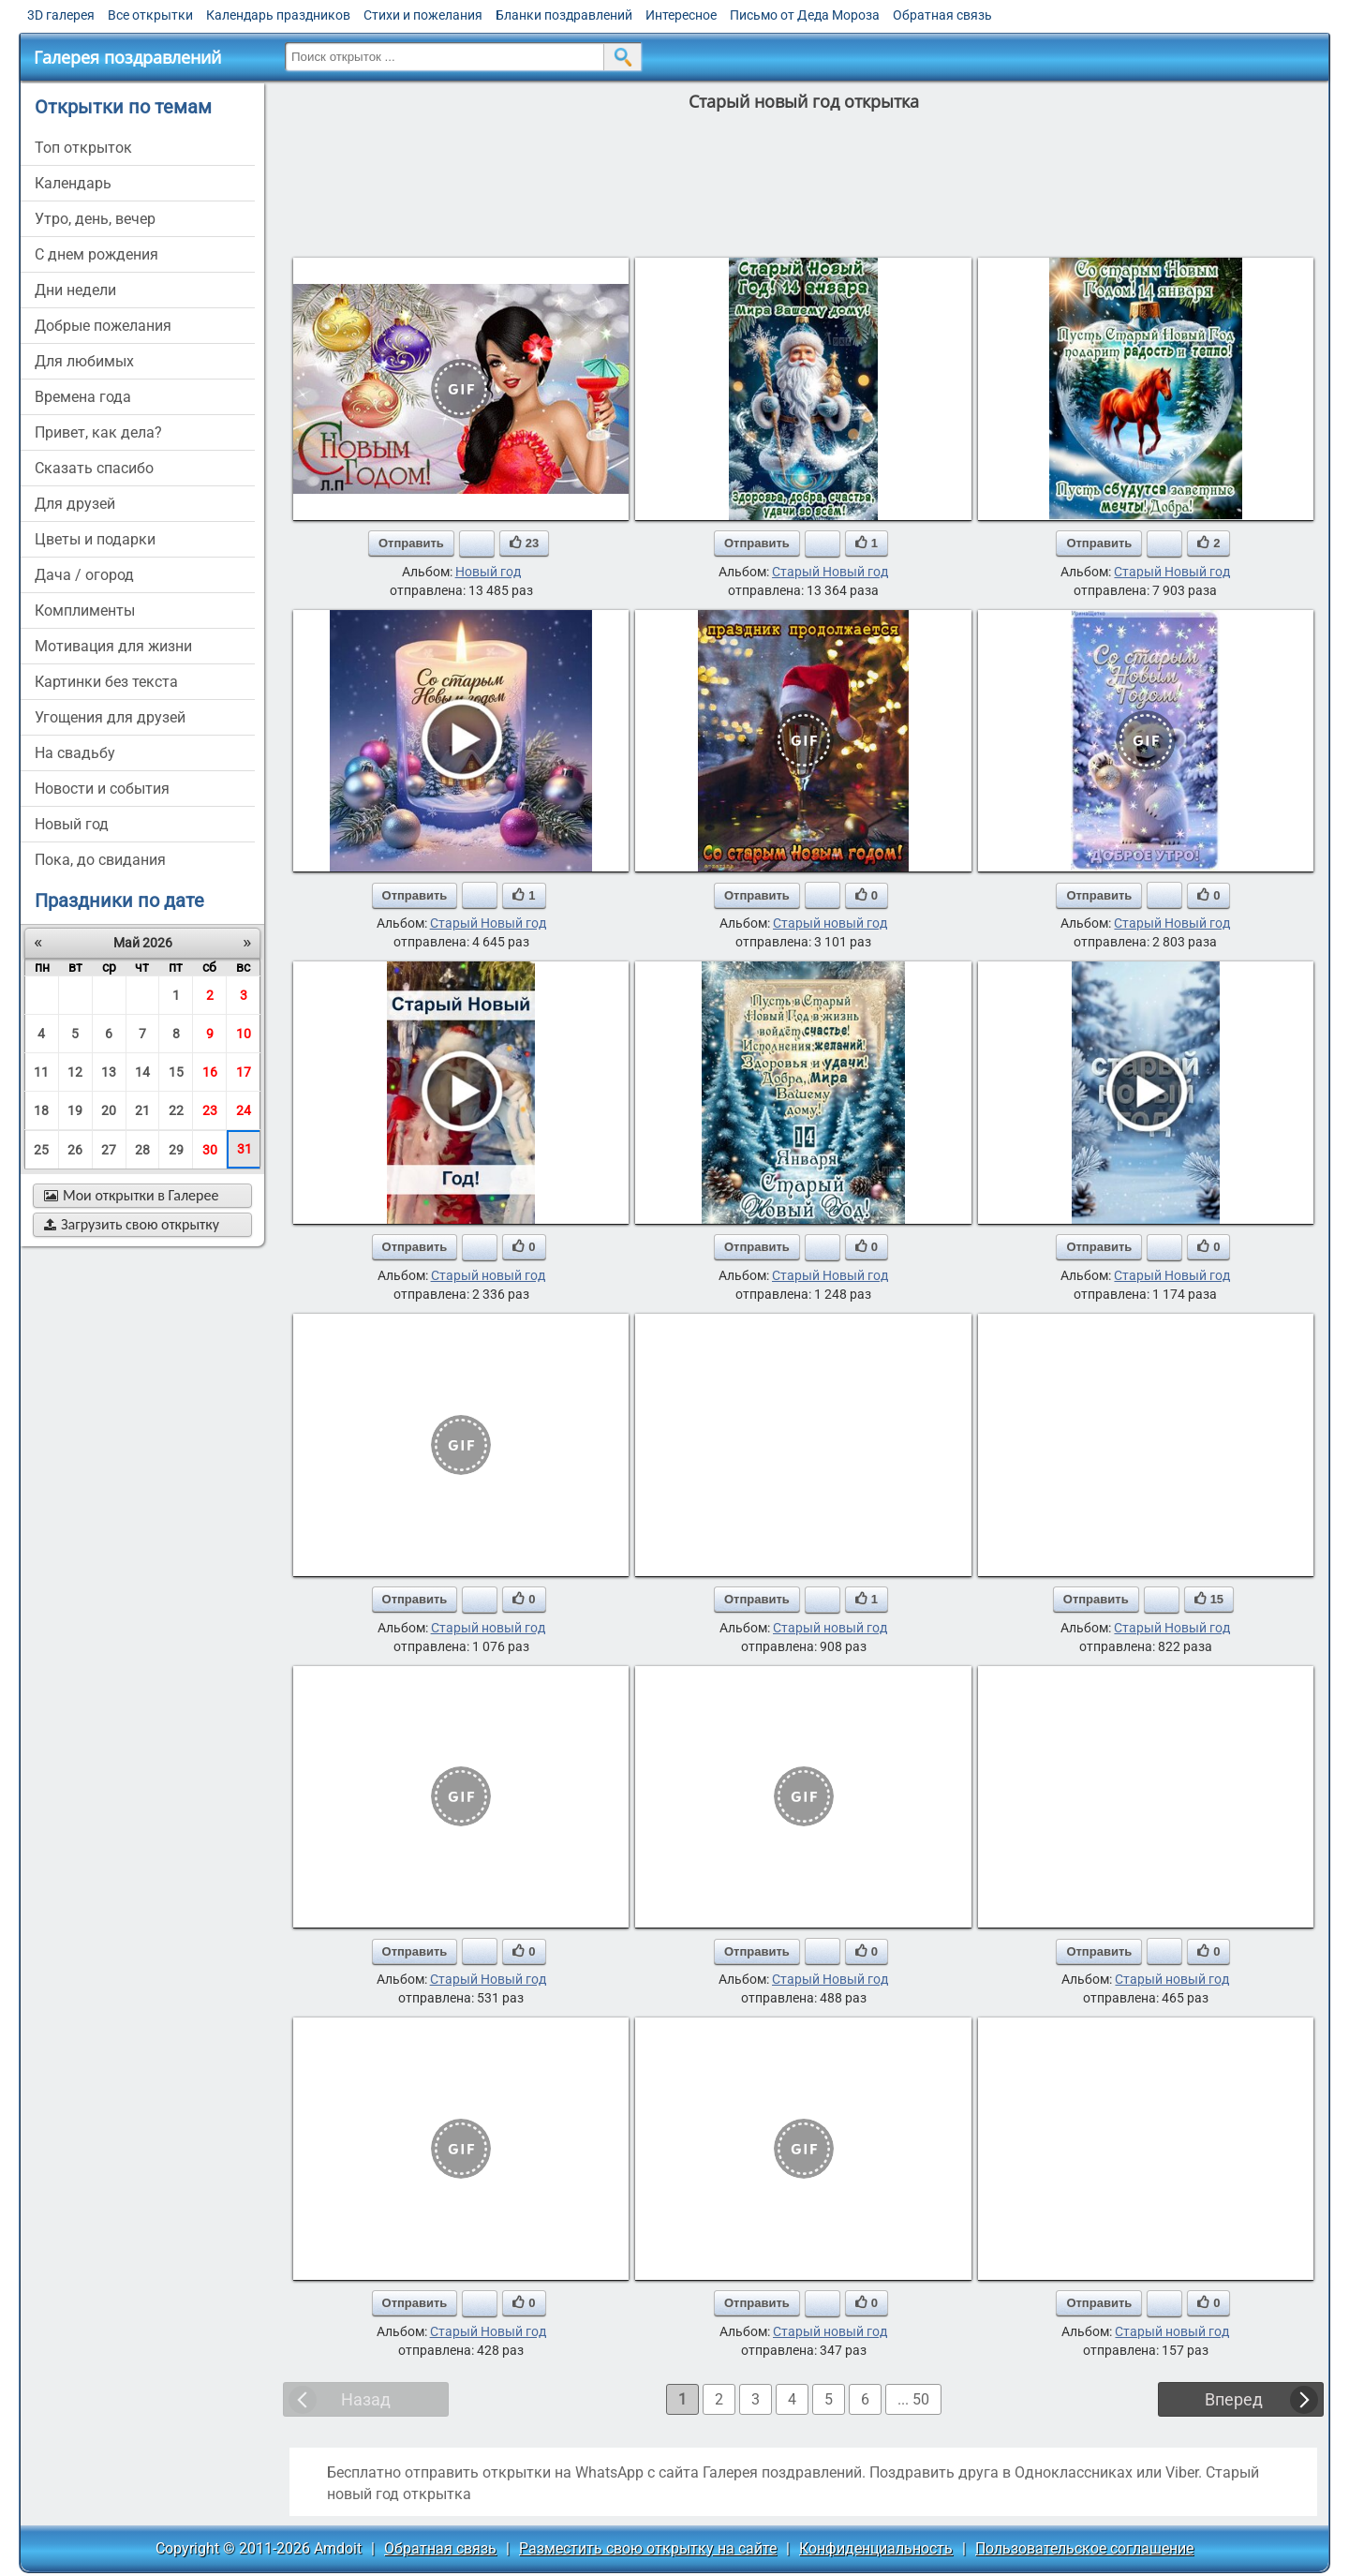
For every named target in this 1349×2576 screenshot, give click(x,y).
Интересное (681, 14)
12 (74, 1072)
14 (142, 1072)
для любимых (84, 361)
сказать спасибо (94, 468)
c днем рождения (96, 254)
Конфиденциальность (876, 2548)
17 (243, 1072)
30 (209, 1149)
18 (41, 1110)
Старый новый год (830, 923)
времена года (83, 397)
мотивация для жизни (113, 646)
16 (209, 1072)
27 (108, 1149)
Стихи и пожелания (422, 14)
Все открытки (150, 14)
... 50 (913, 2399)
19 (74, 1110)
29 (176, 1149)
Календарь (73, 183)
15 (176, 1072)
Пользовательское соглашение (1084, 2548)
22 (176, 1110)
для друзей (75, 504)
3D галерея (61, 14)
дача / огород (84, 575)
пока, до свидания (100, 860)
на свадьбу (75, 753)
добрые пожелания (103, 326)
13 (108, 1072)
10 (243, 1033)
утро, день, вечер (95, 219)
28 (142, 1149)
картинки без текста (106, 682)
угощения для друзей (110, 717)
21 (142, 1110)
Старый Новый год (830, 571)
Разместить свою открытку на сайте (648, 2548)
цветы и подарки (95, 539)
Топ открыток (83, 147)
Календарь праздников (278, 14)
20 (108, 1110)
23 (209, 1110)
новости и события (102, 788)
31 (244, 1148)
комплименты (85, 610)
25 (41, 1149)
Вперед (1234, 2399)
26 (74, 1149)
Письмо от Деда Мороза (805, 14)
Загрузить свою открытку (131, 1224)
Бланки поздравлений (564, 14)
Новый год (488, 571)
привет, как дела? (98, 432)
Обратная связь (942, 14)
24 (243, 1110)
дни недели (75, 290)
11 (41, 1072)
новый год (72, 824)
